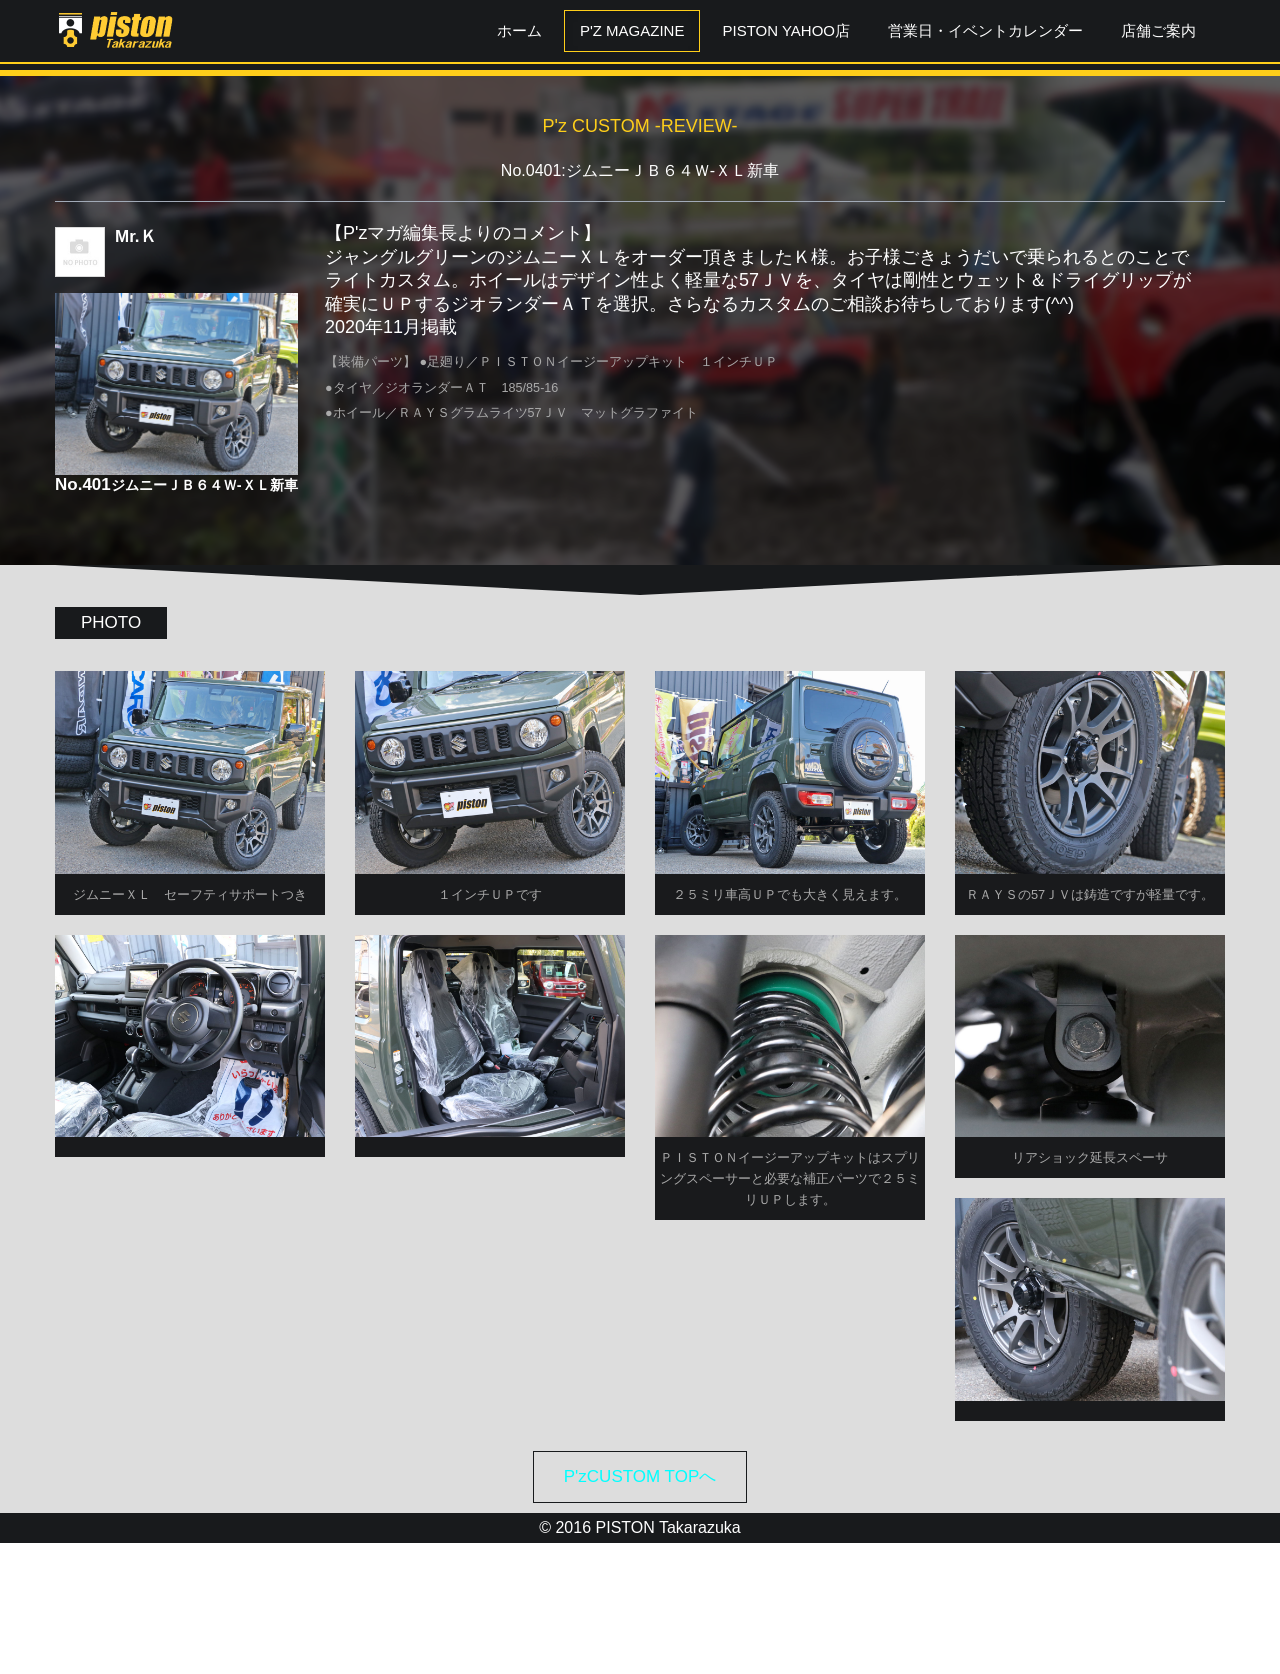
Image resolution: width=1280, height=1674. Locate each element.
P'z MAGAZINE (632, 30)
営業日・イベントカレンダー (985, 30)
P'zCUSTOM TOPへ (640, 1606)
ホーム (519, 30)
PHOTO (111, 622)
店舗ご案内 (1158, 30)
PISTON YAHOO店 (786, 30)
